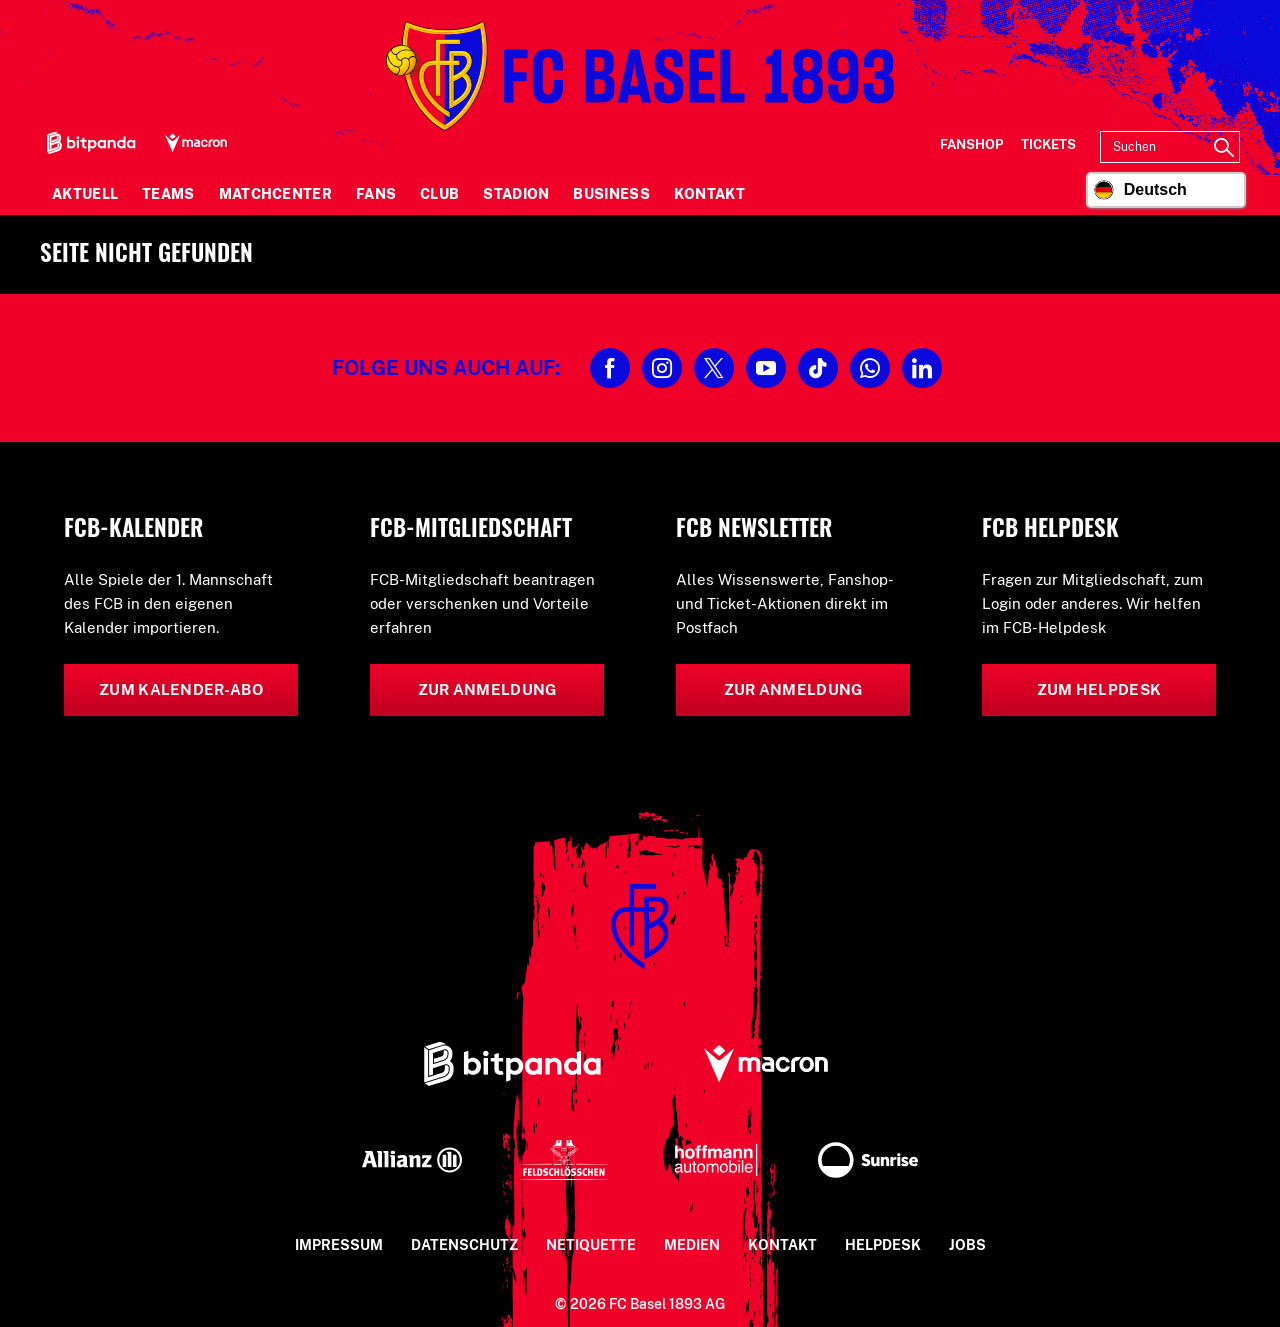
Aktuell (85, 194)
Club (439, 194)
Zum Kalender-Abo (181, 689)
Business (611, 194)
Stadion (516, 194)
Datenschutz (464, 1245)
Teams (168, 194)
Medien (692, 1245)
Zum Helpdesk (1099, 689)
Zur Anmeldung (487, 689)
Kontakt (709, 194)
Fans (376, 194)
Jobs (967, 1245)
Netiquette (591, 1245)
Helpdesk (883, 1245)
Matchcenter (275, 194)
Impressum (339, 1245)
